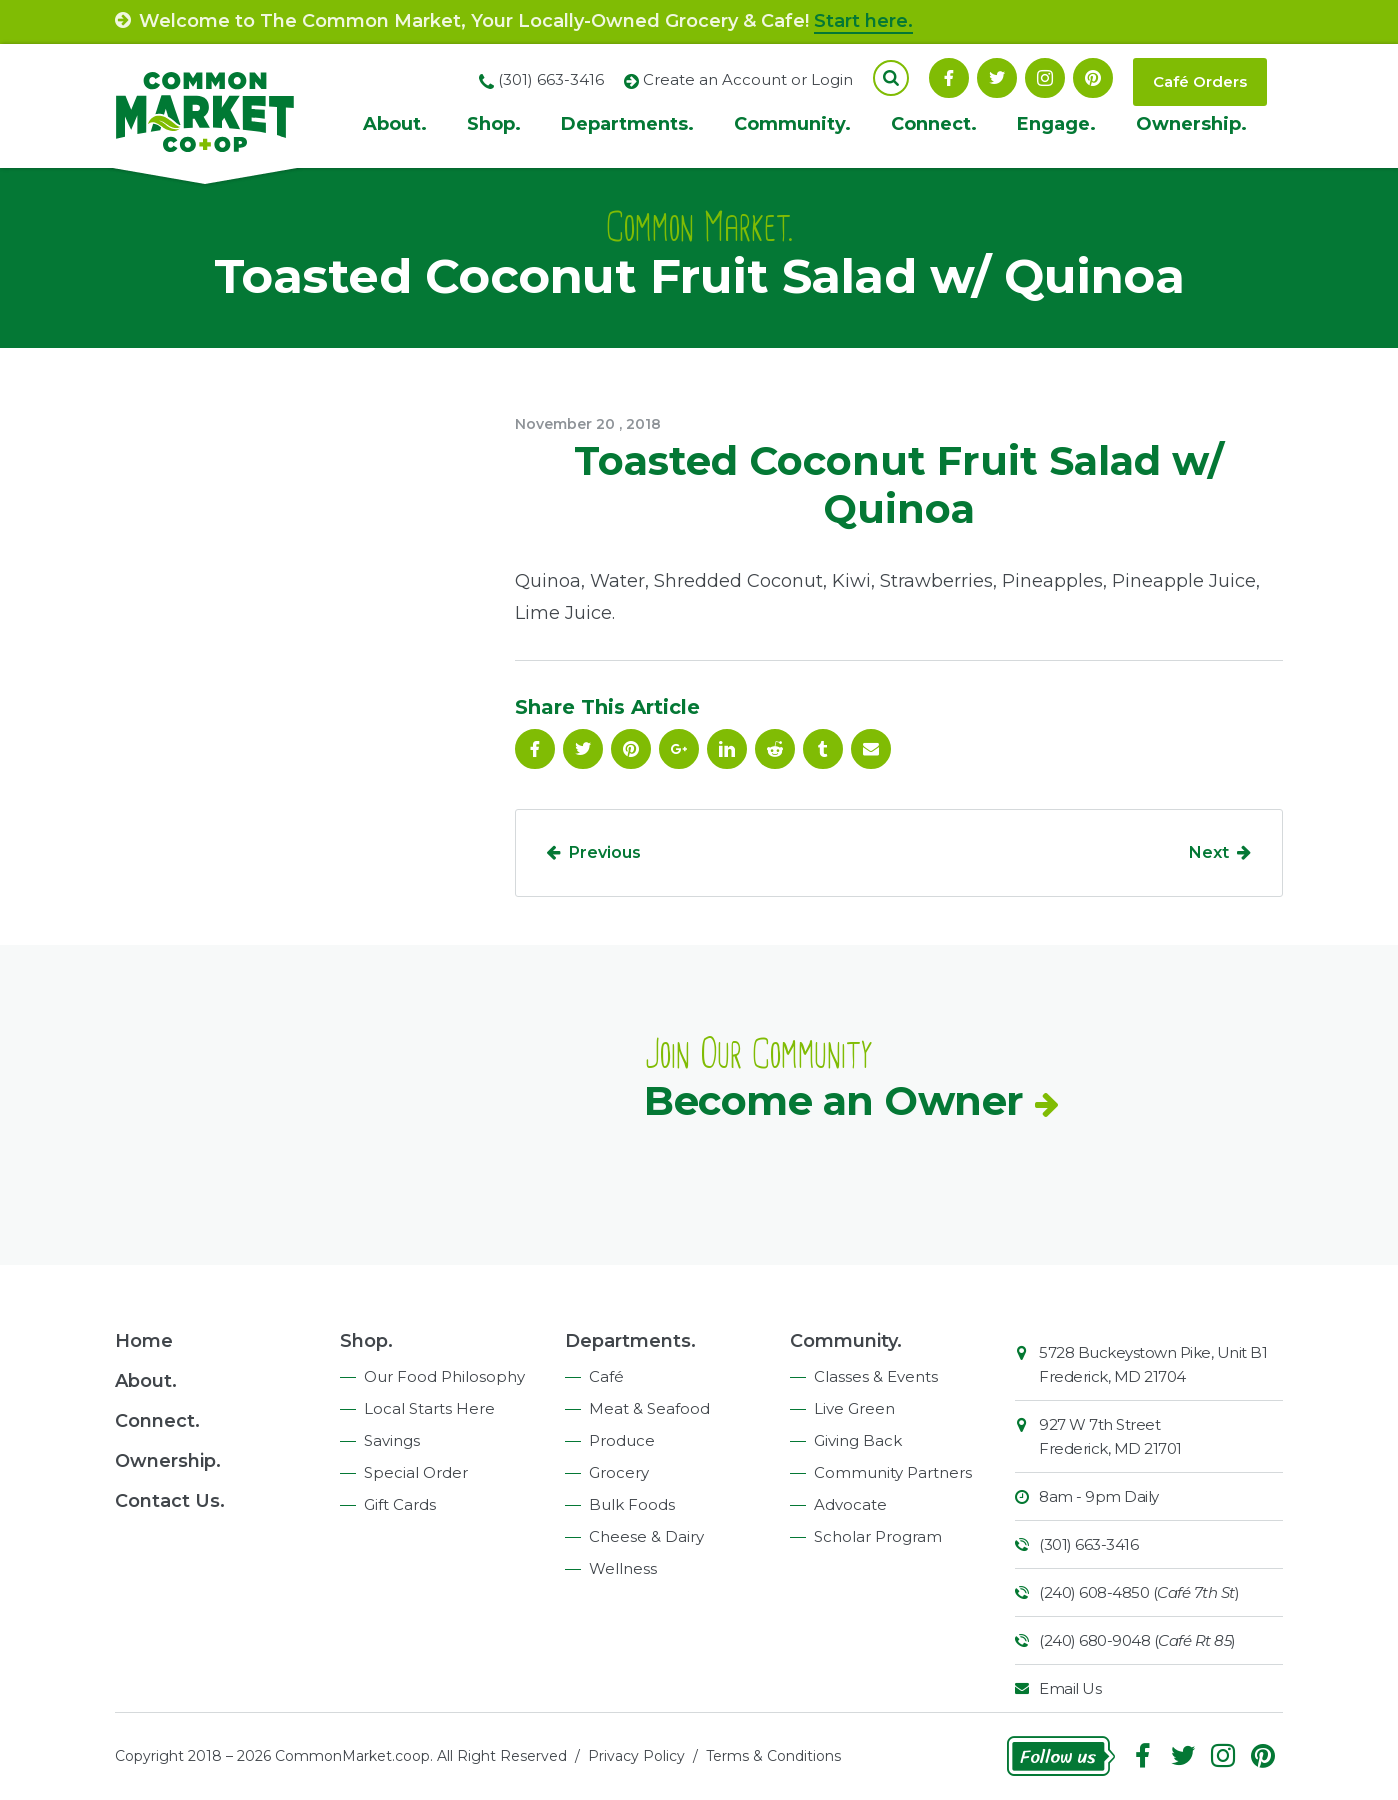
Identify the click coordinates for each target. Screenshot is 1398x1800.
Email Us (1070, 1688)
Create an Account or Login (748, 79)
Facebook (949, 78)
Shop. (494, 124)
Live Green (854, 1408)
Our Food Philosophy (444, 1376)
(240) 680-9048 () (1137, 1640)
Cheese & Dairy (646, 1536)
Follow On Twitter (997, 78)
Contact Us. (170, 1501)
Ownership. (1191, 124)
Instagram (1045, 78)
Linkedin (727, 749)
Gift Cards (400, 1504)
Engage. (1056, 124)
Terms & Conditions (773, 1756)
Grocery (619, 1472)
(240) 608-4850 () (1139, 1592)
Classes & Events (876, 1376)
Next (1209, 852)
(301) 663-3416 (1088, 1544)
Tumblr (823, 749)
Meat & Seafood (649, 1408)
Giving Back (858, 1440)
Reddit (775, 749)
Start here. (863, 21)
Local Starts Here (429, 1408)
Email (871, 749)
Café (606, 1376)
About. (395, 124)
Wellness (623, 1568)
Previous (605, 852)
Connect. (934, 124)
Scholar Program (878, 1536)
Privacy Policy (636, 1756)
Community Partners (893, 1472)
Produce (622, 1440)
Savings (392, 1440)
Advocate (850, 1504)
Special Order (416, 1472)
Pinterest (1093, 78)
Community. (792, 124)
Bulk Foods (632, 1504)
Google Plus (679, 749)
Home (144, 1341)
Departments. (627, 124)
